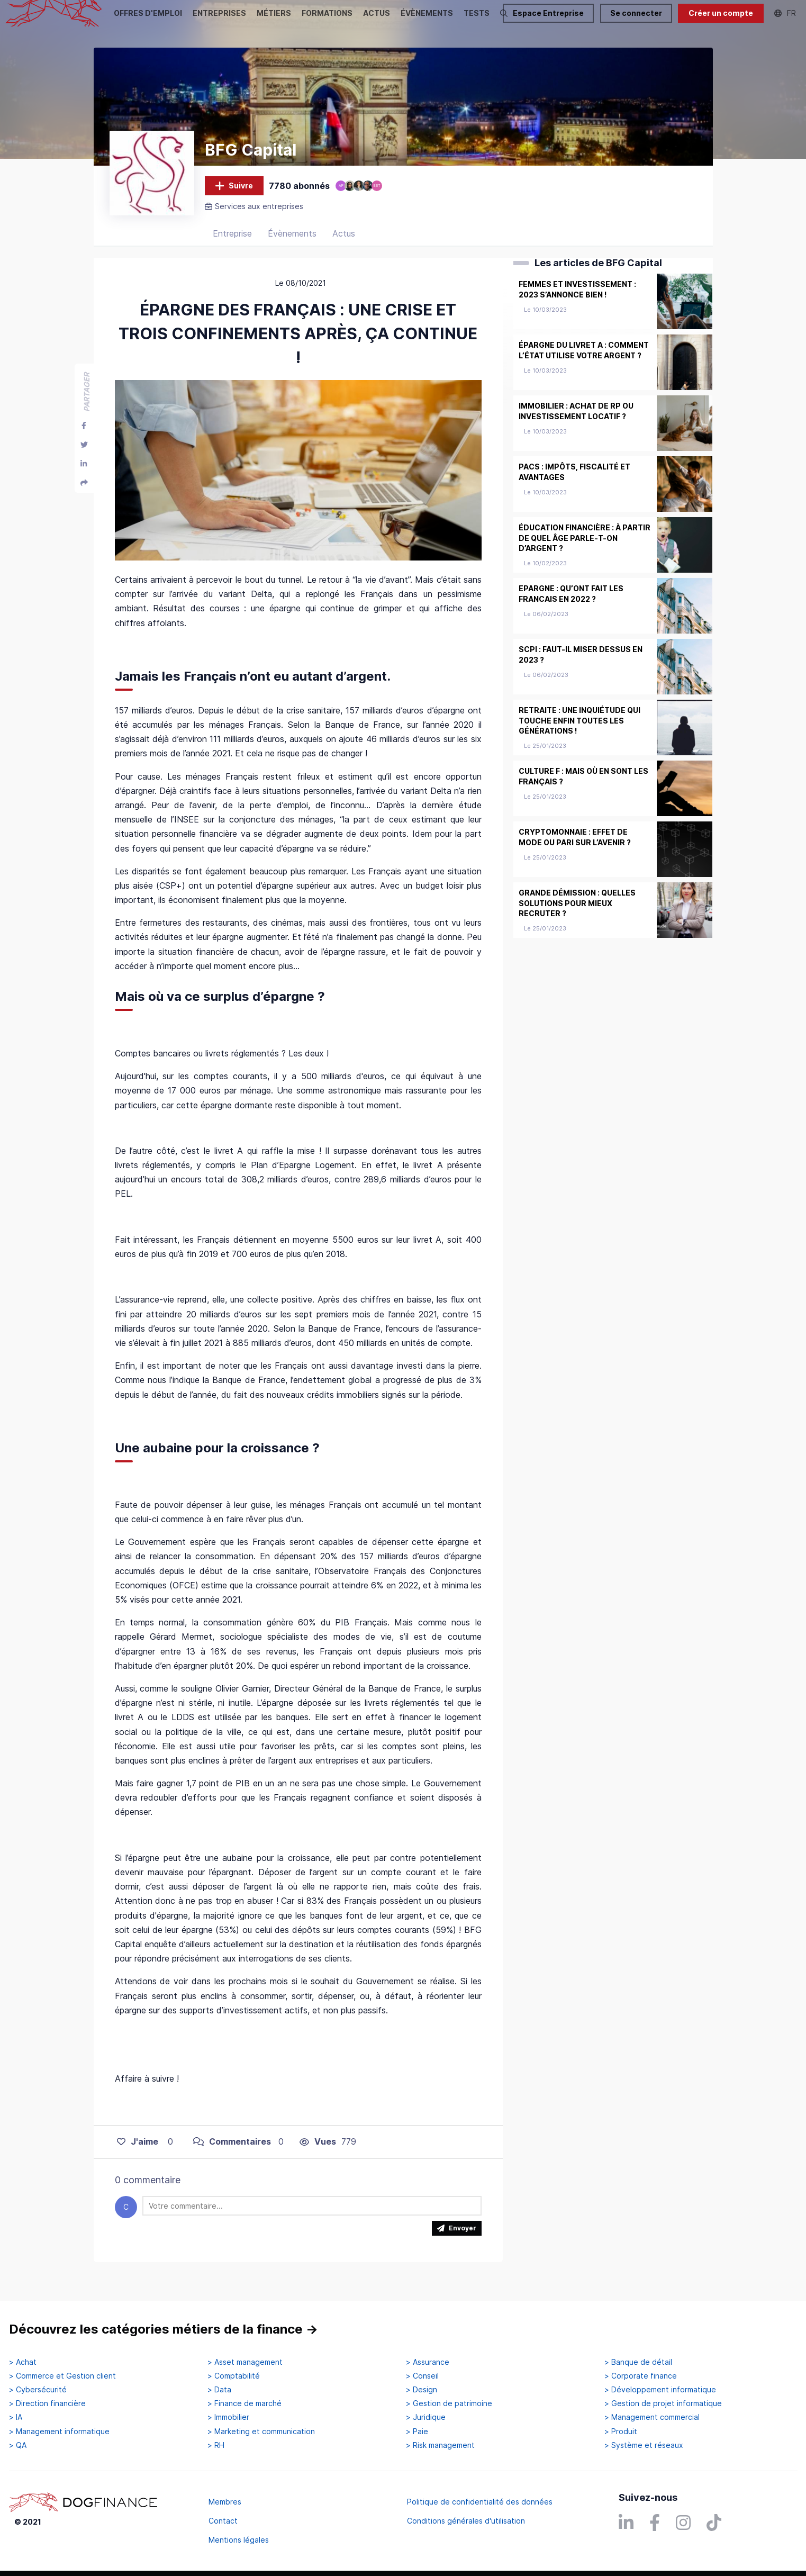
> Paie (417, 2431)
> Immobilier (228, 2418)
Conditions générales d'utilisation (466, 2520)
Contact (223, 2520)
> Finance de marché (244, 2404)
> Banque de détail (638, 2362)
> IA (15, 2418)
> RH (215, 2445)
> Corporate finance (640, 2376)
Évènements (292, 246)
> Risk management (440, 2445)
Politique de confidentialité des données (480, 2501)
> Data (219, 2390)
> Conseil (422, 2376)
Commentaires (232, 2154)
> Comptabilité (233, 2376)
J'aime (137, 2154)
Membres (225, 2501)
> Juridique (426, 2418)
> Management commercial (652, 2418)
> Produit (620, 2431)
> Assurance (427, 2362)
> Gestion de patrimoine (449, 2404)
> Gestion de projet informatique (663, 2404)
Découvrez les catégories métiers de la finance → (163, 2329)
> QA (17, 2445)
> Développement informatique (660, 2390)
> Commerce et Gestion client (62, 2376)
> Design (421, 2390)
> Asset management (245, 2362)
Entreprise (232, 246)
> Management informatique (59, 2431)
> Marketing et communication (261, 2431)
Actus (343, 246)
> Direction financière (47, 2404)
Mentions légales (239, 2539)
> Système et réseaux (643, 2445)
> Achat (23, 2362)
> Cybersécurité (38, 2390)
